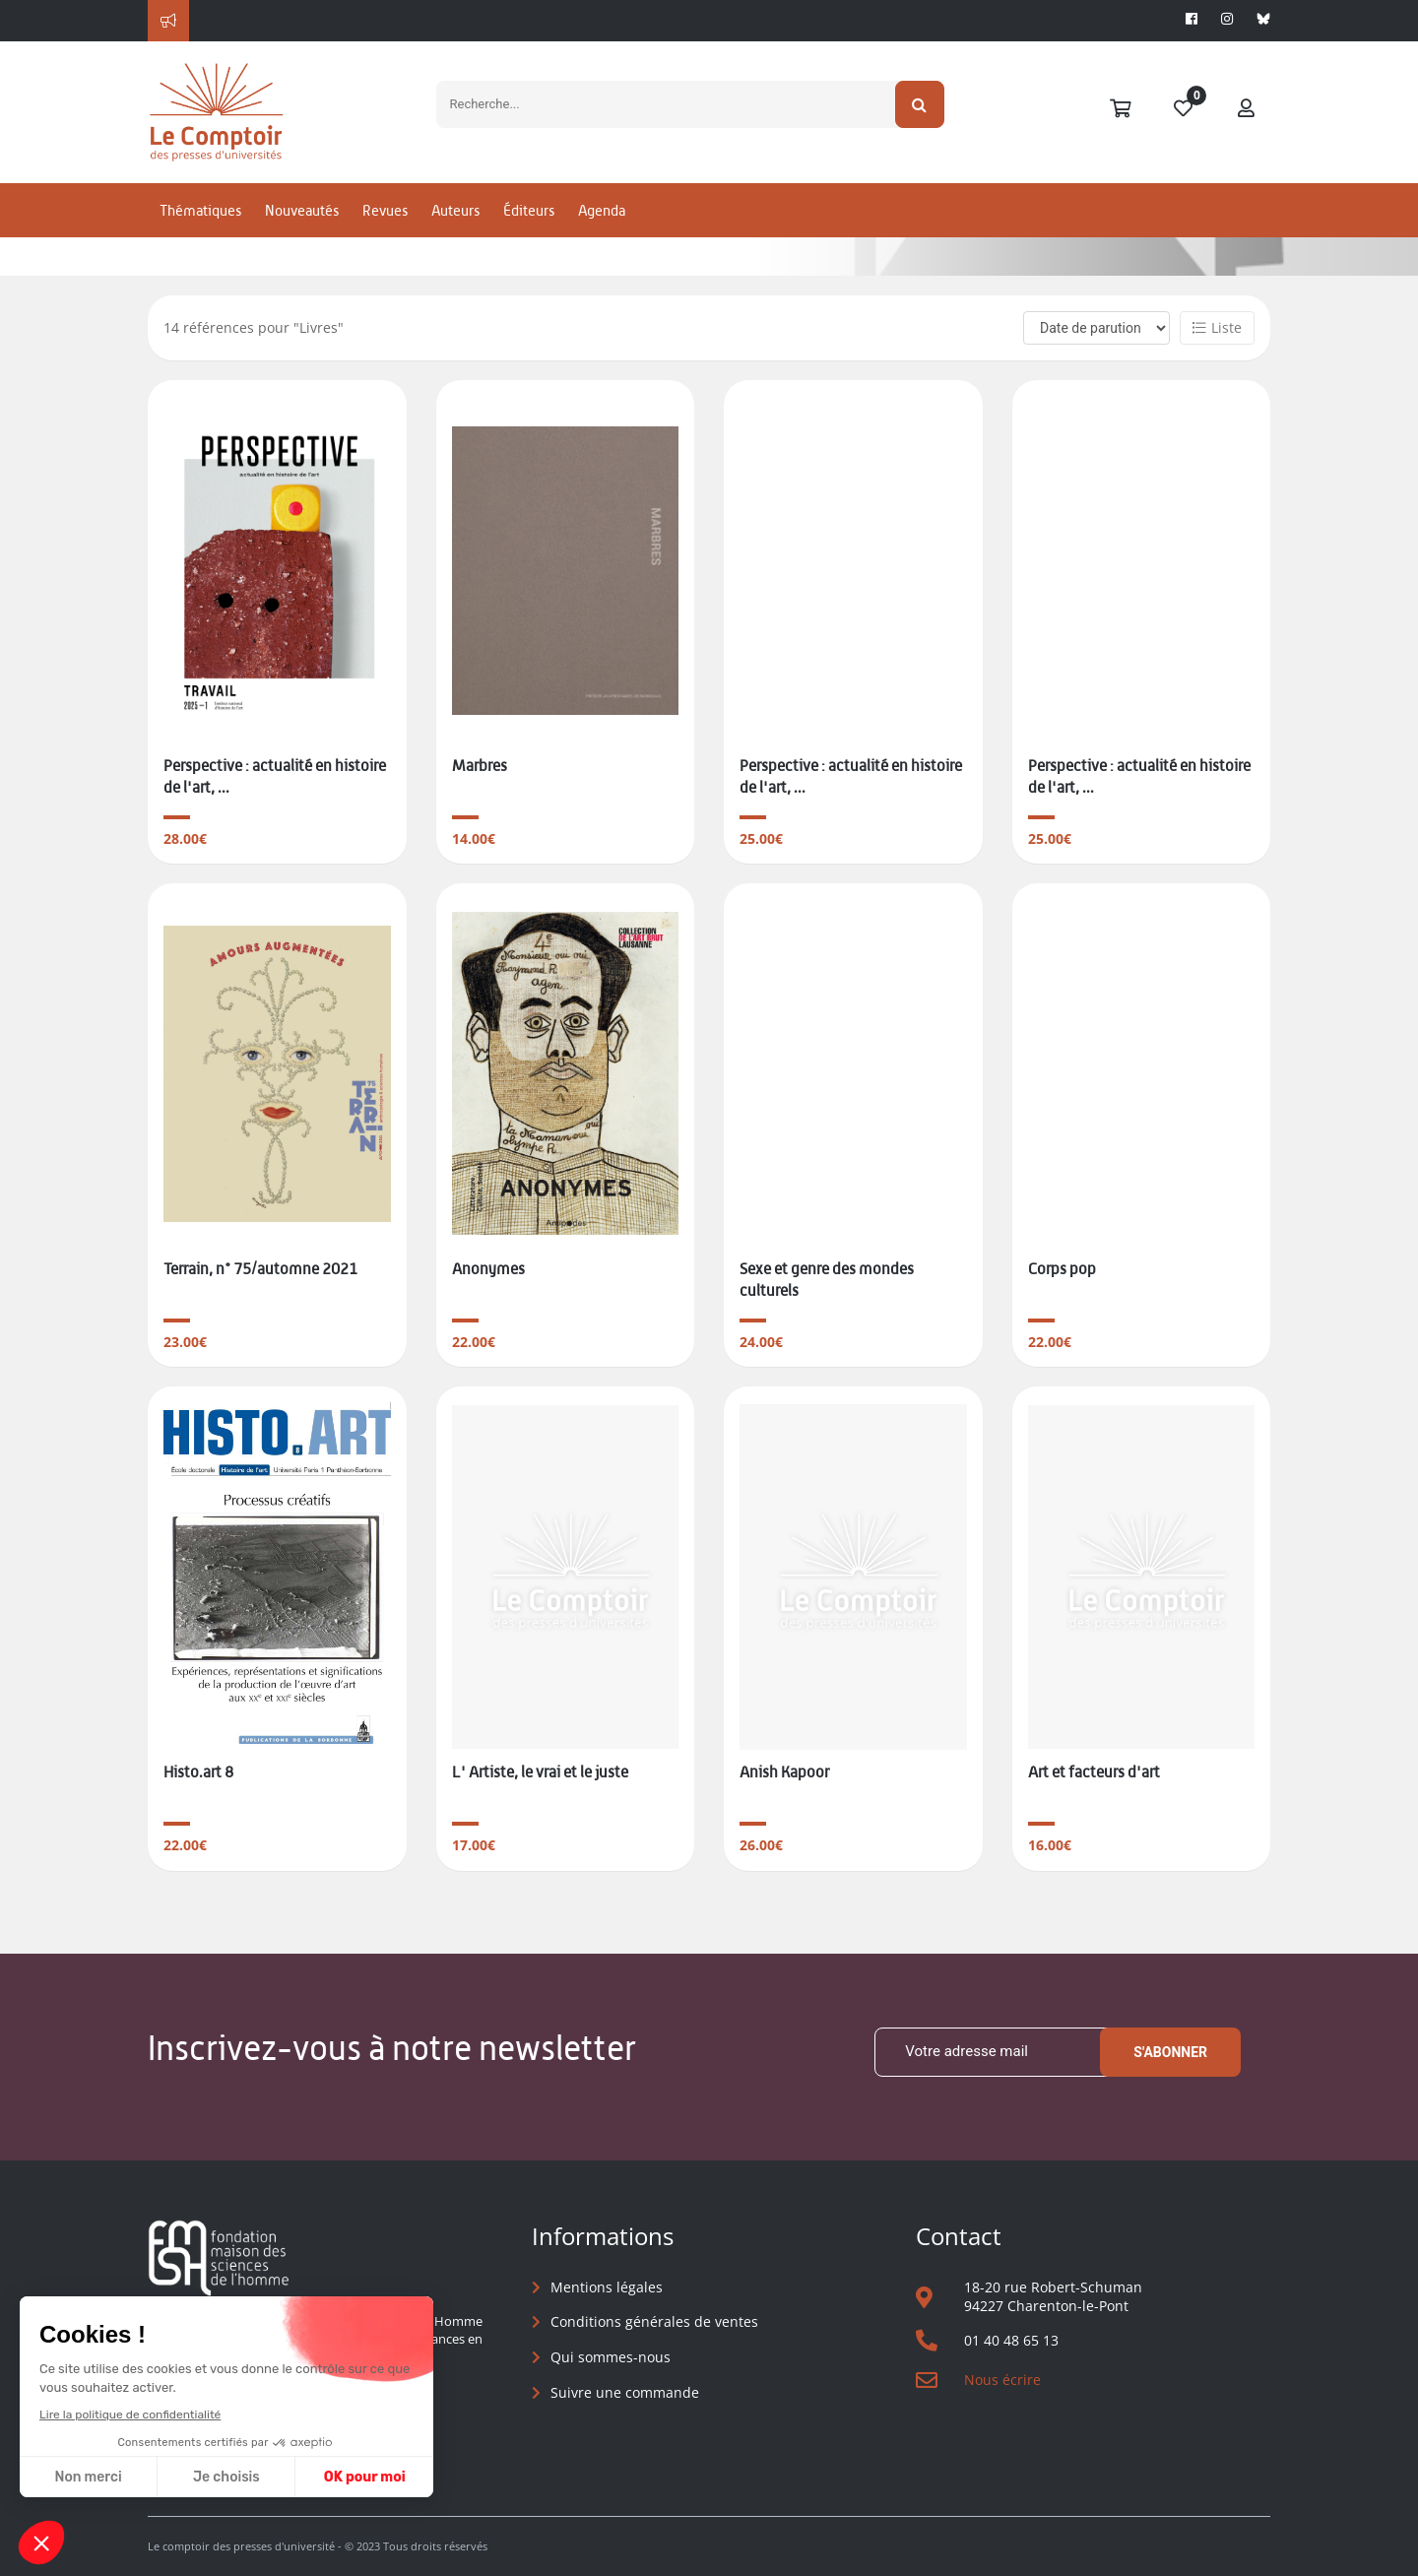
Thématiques (200, 210)
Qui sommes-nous (610, 2357)
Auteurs (455, 210)
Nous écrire (1002, 2379)
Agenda (601, 210)
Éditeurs (528, 210)
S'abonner (1170, 2052)
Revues (385, 210)
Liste (1217, 327)
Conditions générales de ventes (654, 2321)
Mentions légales (606, 2287)
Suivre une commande (624, 2392)
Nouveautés (302, 210)
